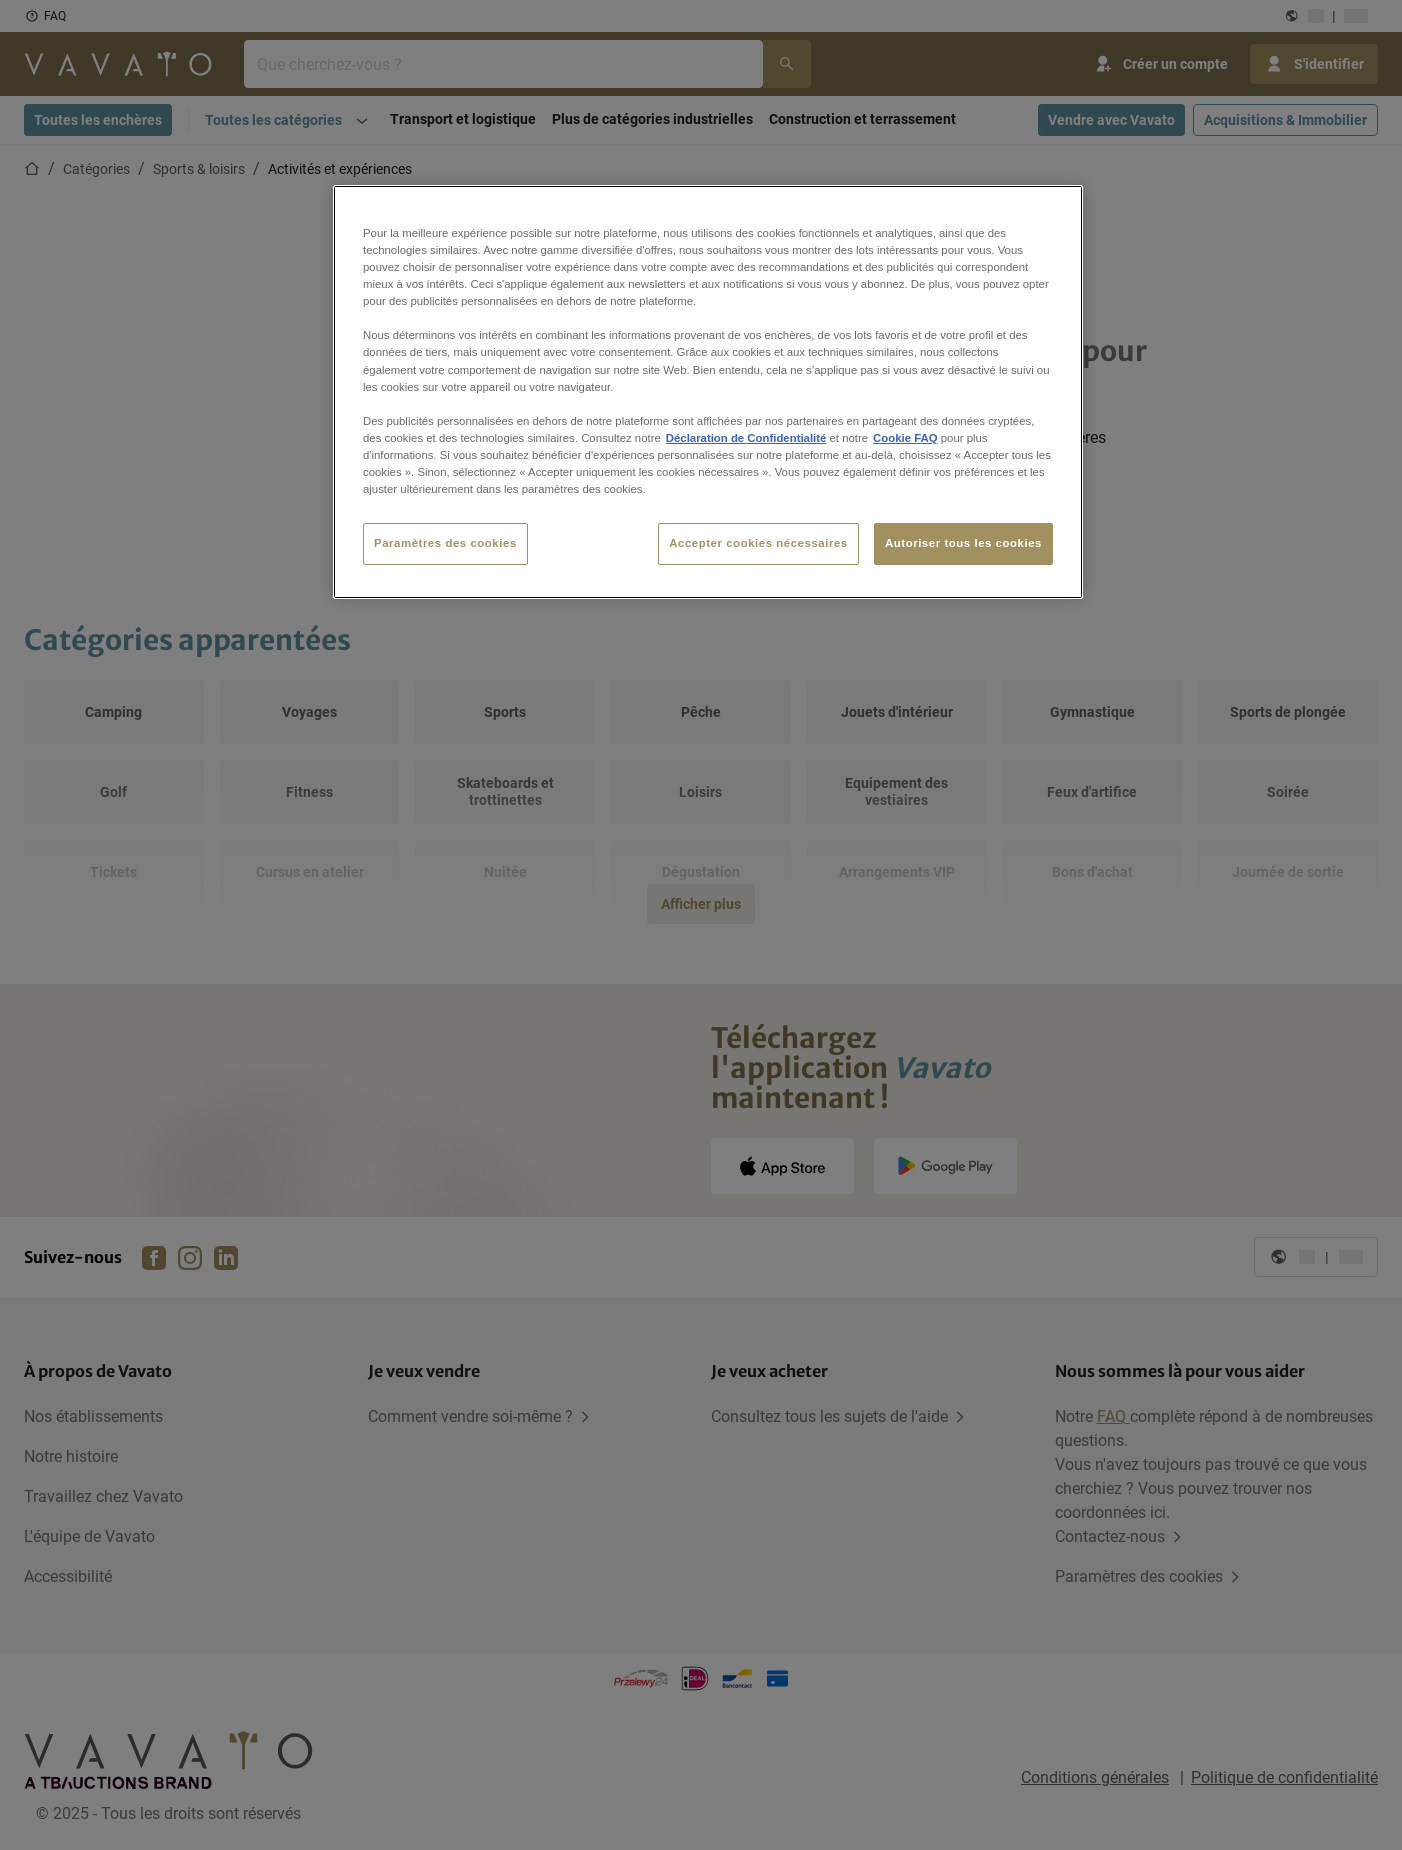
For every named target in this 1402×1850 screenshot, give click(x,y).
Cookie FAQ (905, 438)
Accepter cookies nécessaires (758, 543)
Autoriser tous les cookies (963, 543)
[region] (708, 392)
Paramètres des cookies (445, 543)
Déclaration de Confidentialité (746, 438)
